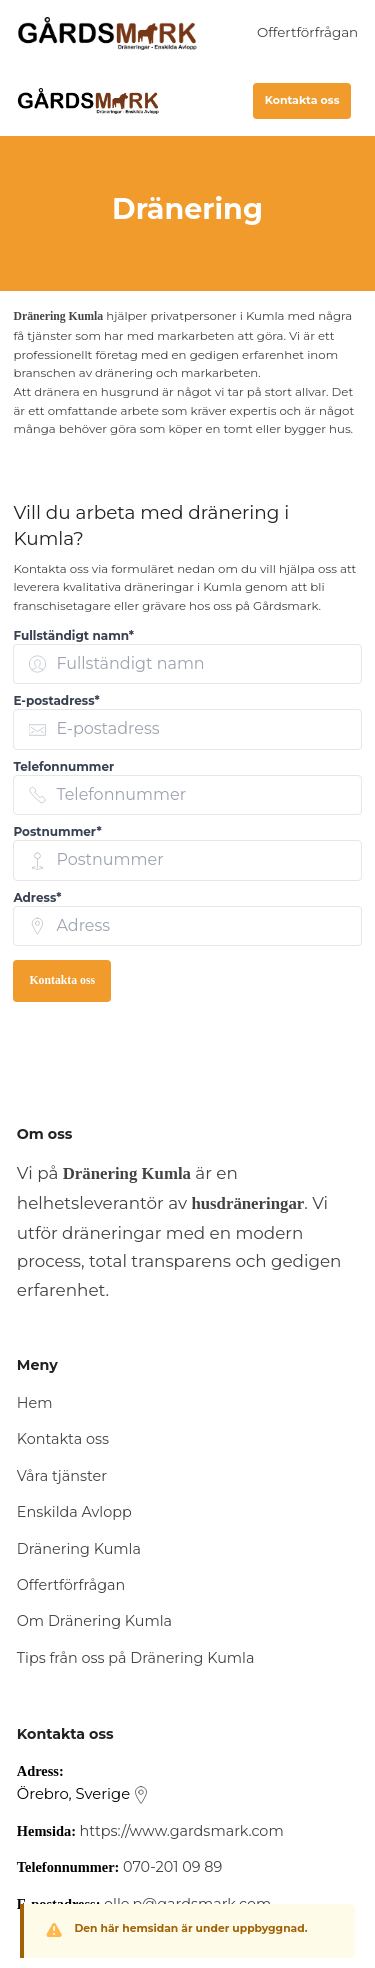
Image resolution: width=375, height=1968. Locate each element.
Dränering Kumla (79, 1549)
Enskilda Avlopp (74, 1512)
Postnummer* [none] (57, 831)
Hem (35, 1403)
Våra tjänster (62, 1476)
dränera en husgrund (98, 392)
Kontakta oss (302, 100)
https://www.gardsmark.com (182, 1831)
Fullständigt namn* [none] (73, 635)
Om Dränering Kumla (94, 1621)
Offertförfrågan (307, 32)
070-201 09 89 (172, 1867)
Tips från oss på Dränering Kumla (136, 1658)
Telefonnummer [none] (63, 766)
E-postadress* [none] (56, 700)
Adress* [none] (37, 897)
